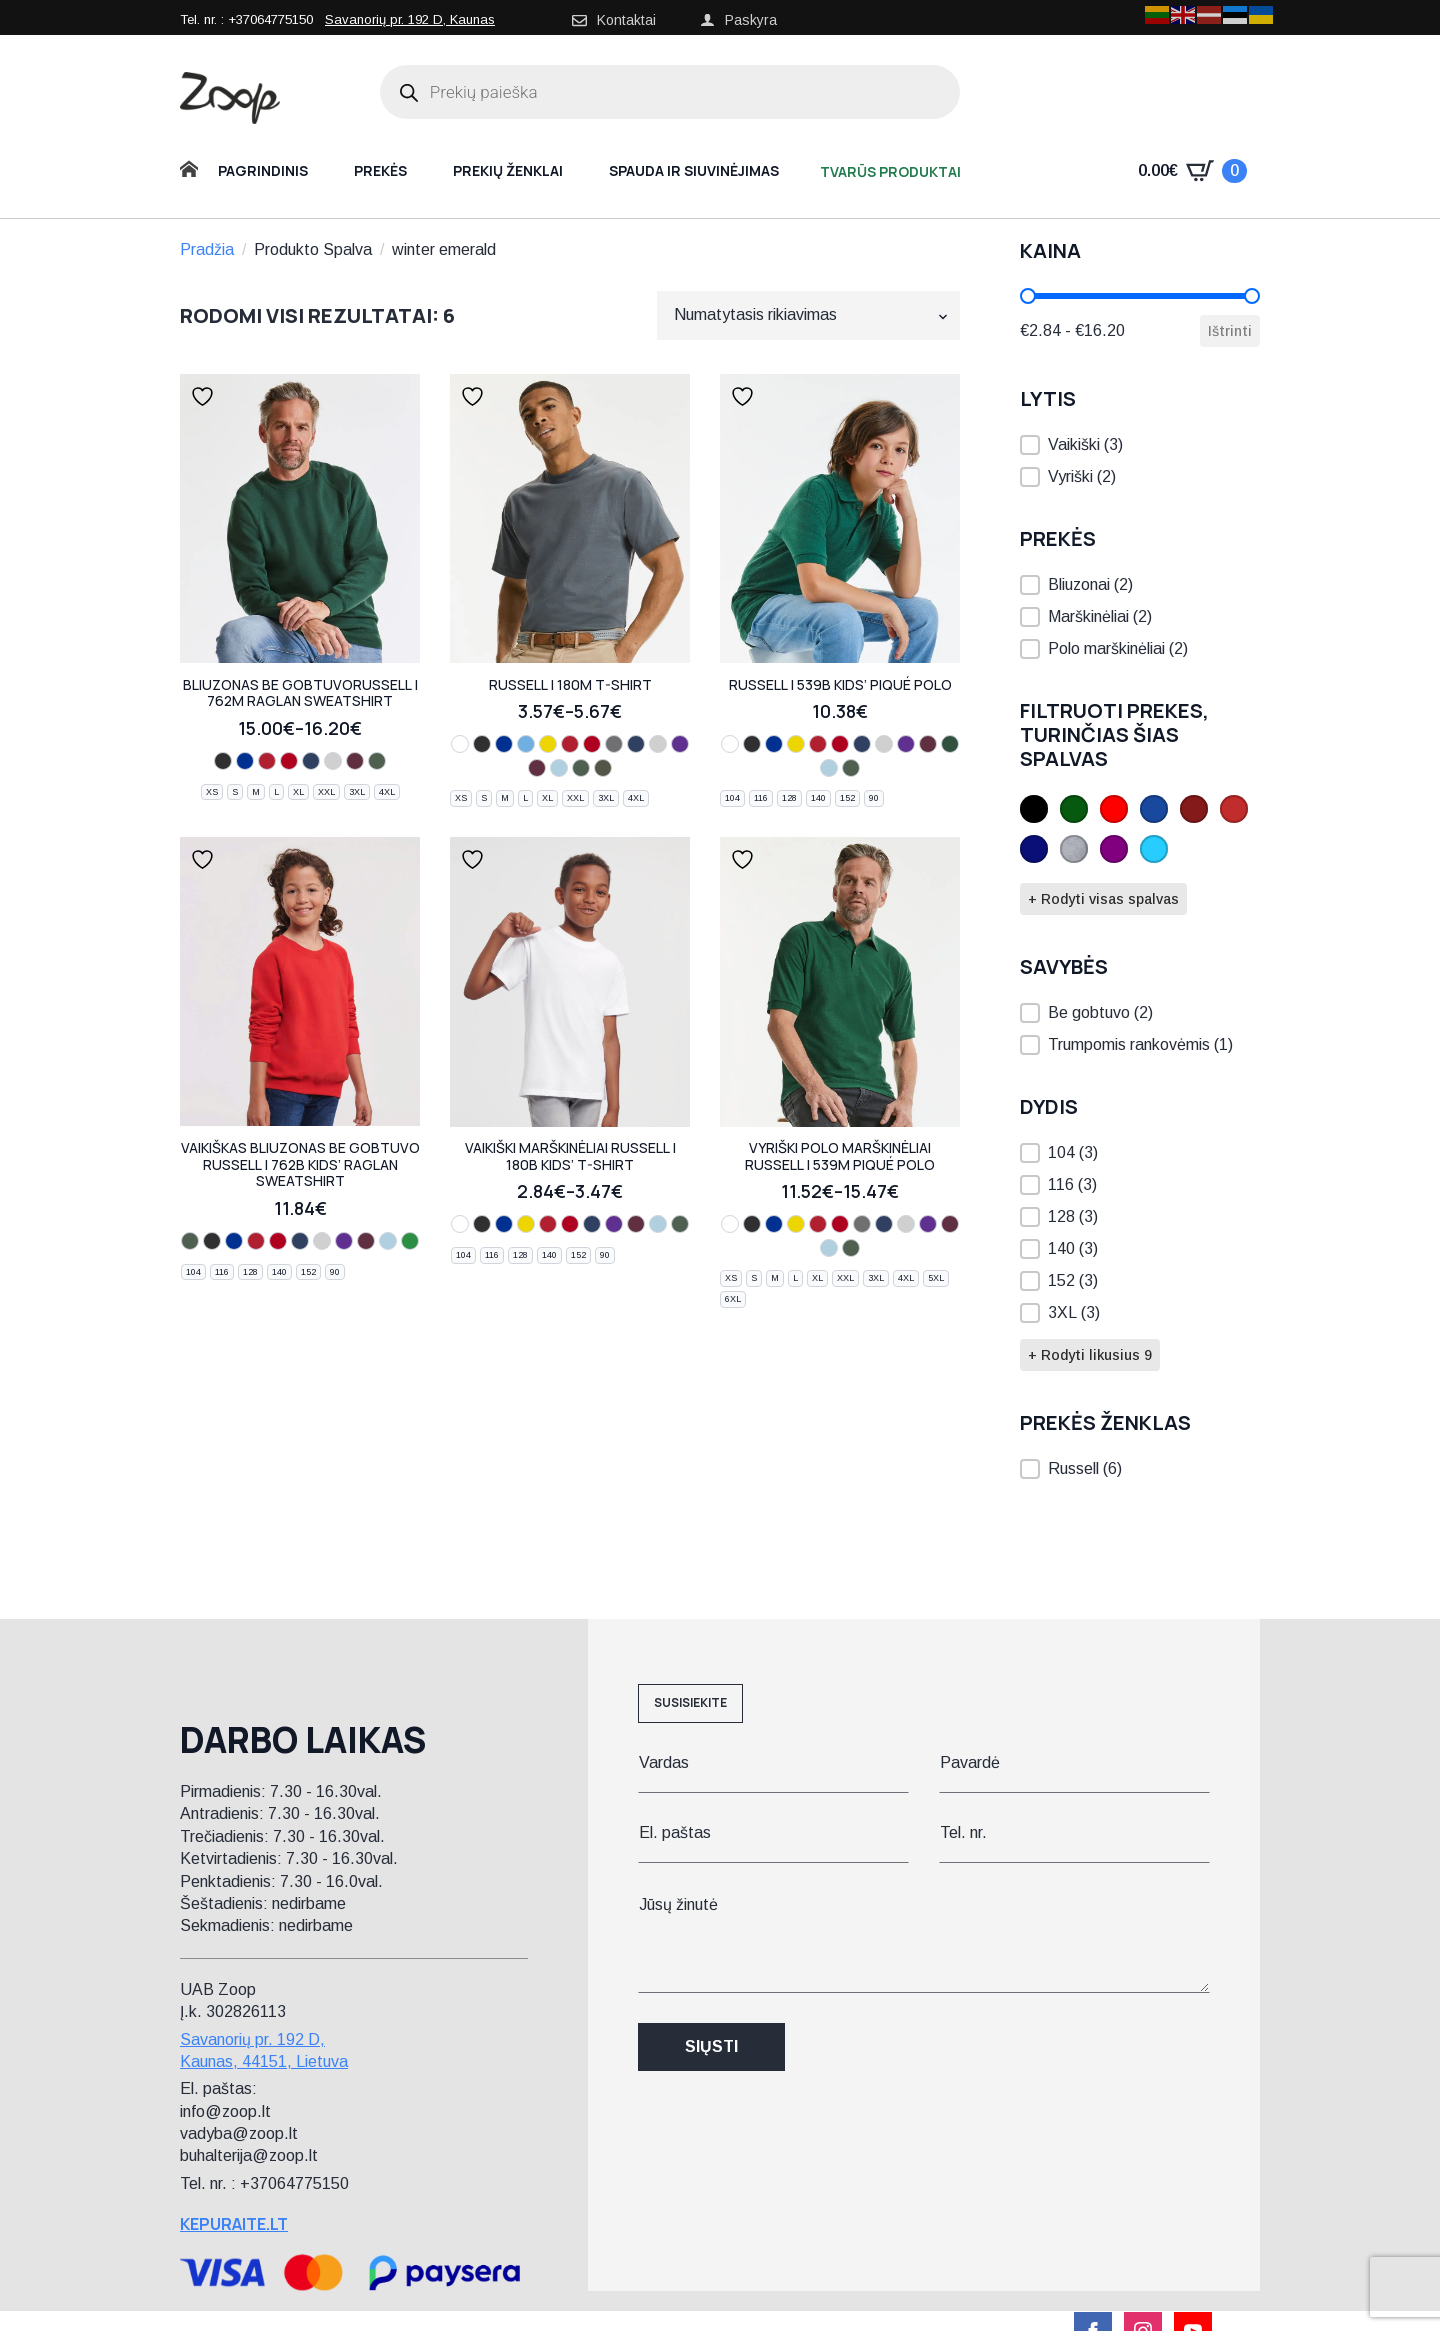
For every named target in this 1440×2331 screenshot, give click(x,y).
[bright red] (267, 761)
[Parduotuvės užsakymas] (808, 315)
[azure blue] (526, 744)
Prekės (380, 170)
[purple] (680, 744)
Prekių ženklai (508, 170)
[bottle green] (377, 761)
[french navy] (311, 761)
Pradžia (207, 249)
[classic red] (289, 761)
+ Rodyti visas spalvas (1103, 899)
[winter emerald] (410, 1241)
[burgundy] (355, 761)
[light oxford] (333, 761)
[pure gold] (950, 744)
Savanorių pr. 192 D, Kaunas (410, 19)
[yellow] (548, 744)
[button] (1140, 445)
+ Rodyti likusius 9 (1090, 1355)
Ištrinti (1230, 331)
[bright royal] (245, 761)
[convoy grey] (614, 744)
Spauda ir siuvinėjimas (694, 170)
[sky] (559, 768)
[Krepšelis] (1192, 171)
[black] (223, 761)
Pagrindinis (263, 170)
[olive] (603, 768)
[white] (460, 744)
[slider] (1028, 296)
